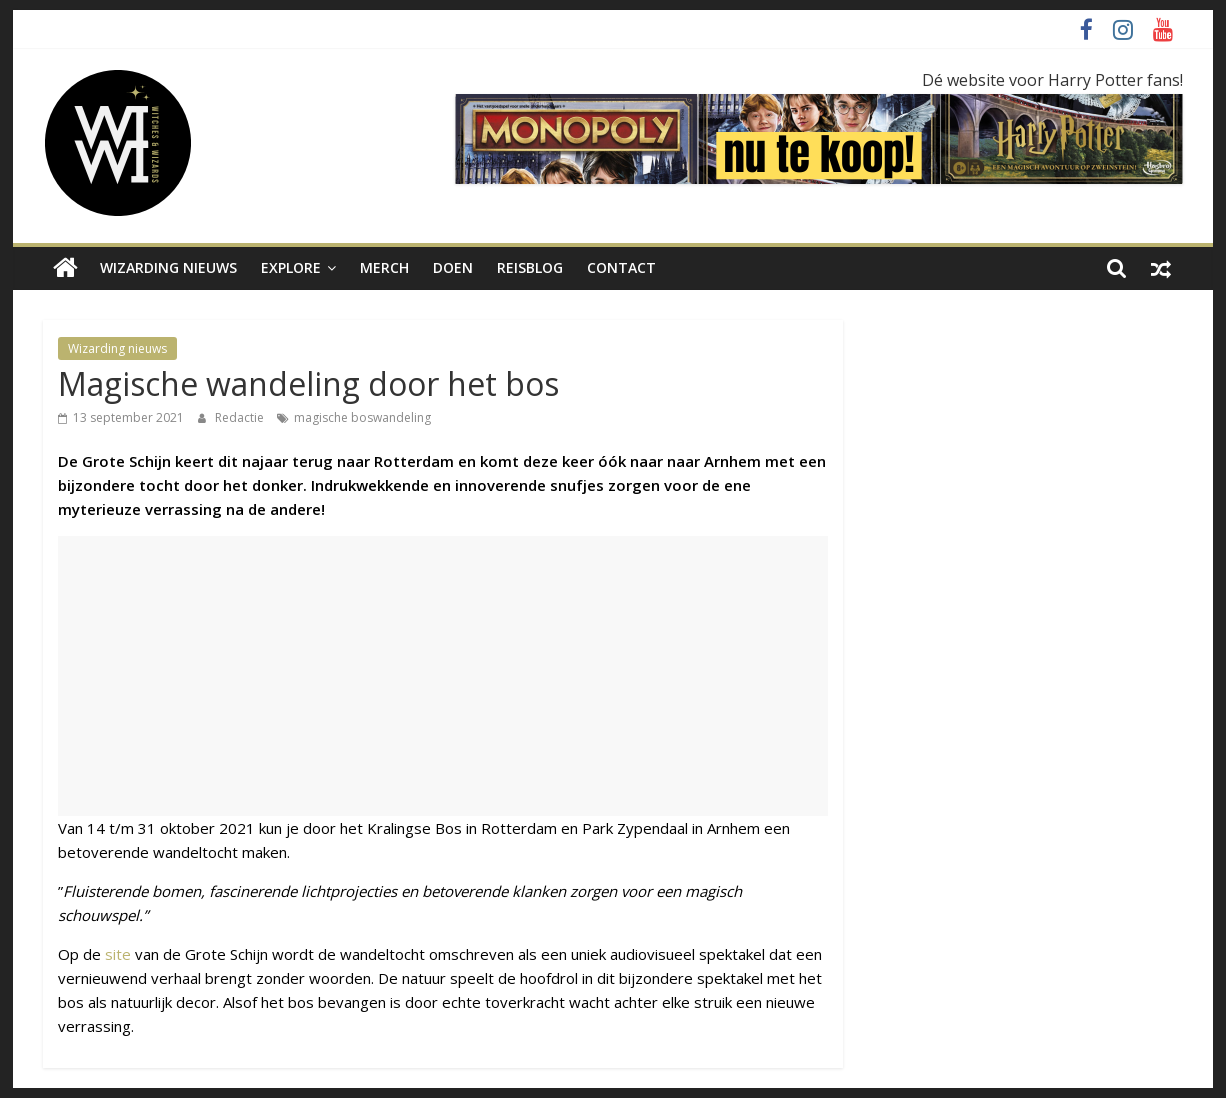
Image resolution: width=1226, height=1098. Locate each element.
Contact (621, 267)
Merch (384, 267)
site (118, 954)
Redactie (241, 417)
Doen (453, 267)
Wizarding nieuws (168, 267)
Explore (291, 267)
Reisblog (530, 267)
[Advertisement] (443, 676)
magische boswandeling (362, 417)
